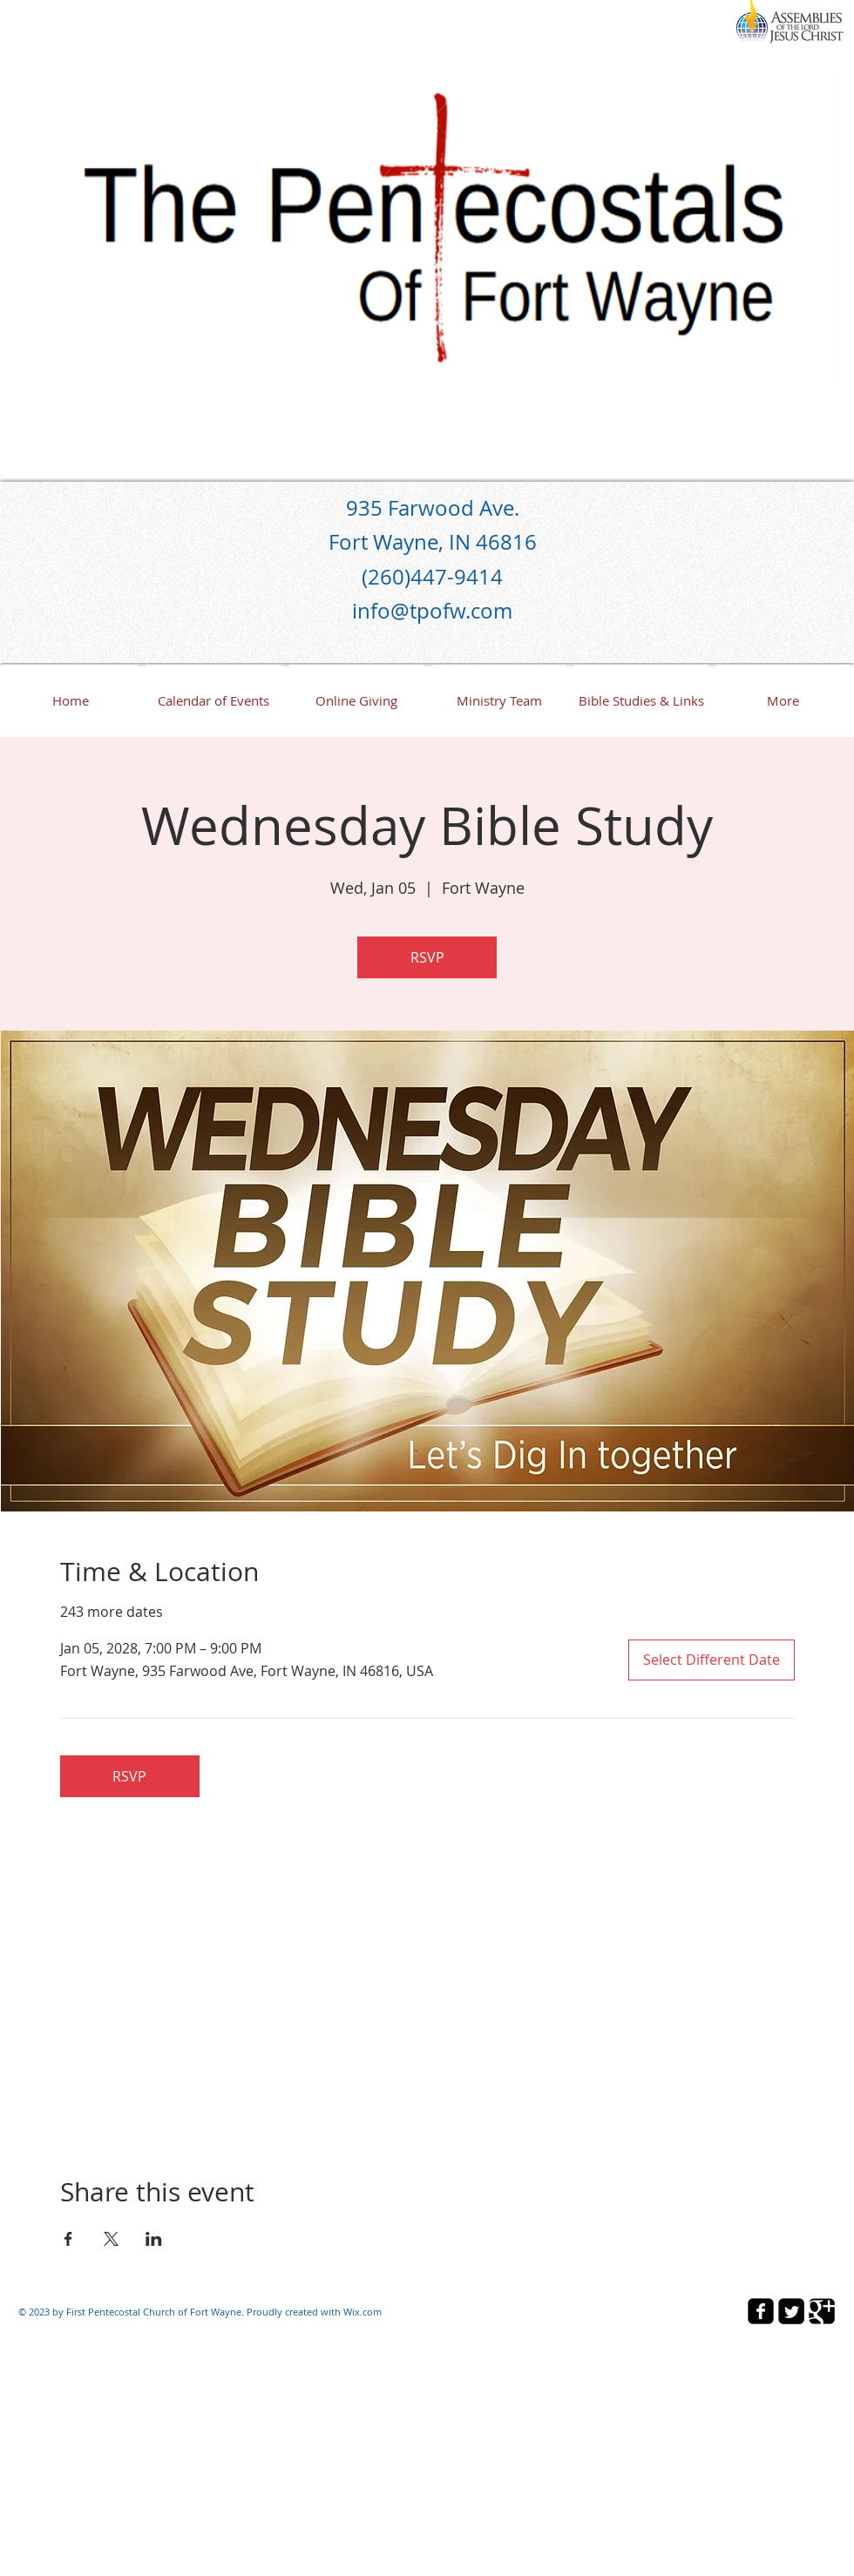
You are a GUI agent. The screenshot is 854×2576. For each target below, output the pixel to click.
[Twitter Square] (791, 2311)
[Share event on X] (111, 2239)
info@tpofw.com (432, 611)
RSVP (427, 957)
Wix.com (362, 2311)
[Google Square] (822, 2311)
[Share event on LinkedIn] (154, 2239)
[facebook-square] (761, 2311)
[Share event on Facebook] (68, 2239)
